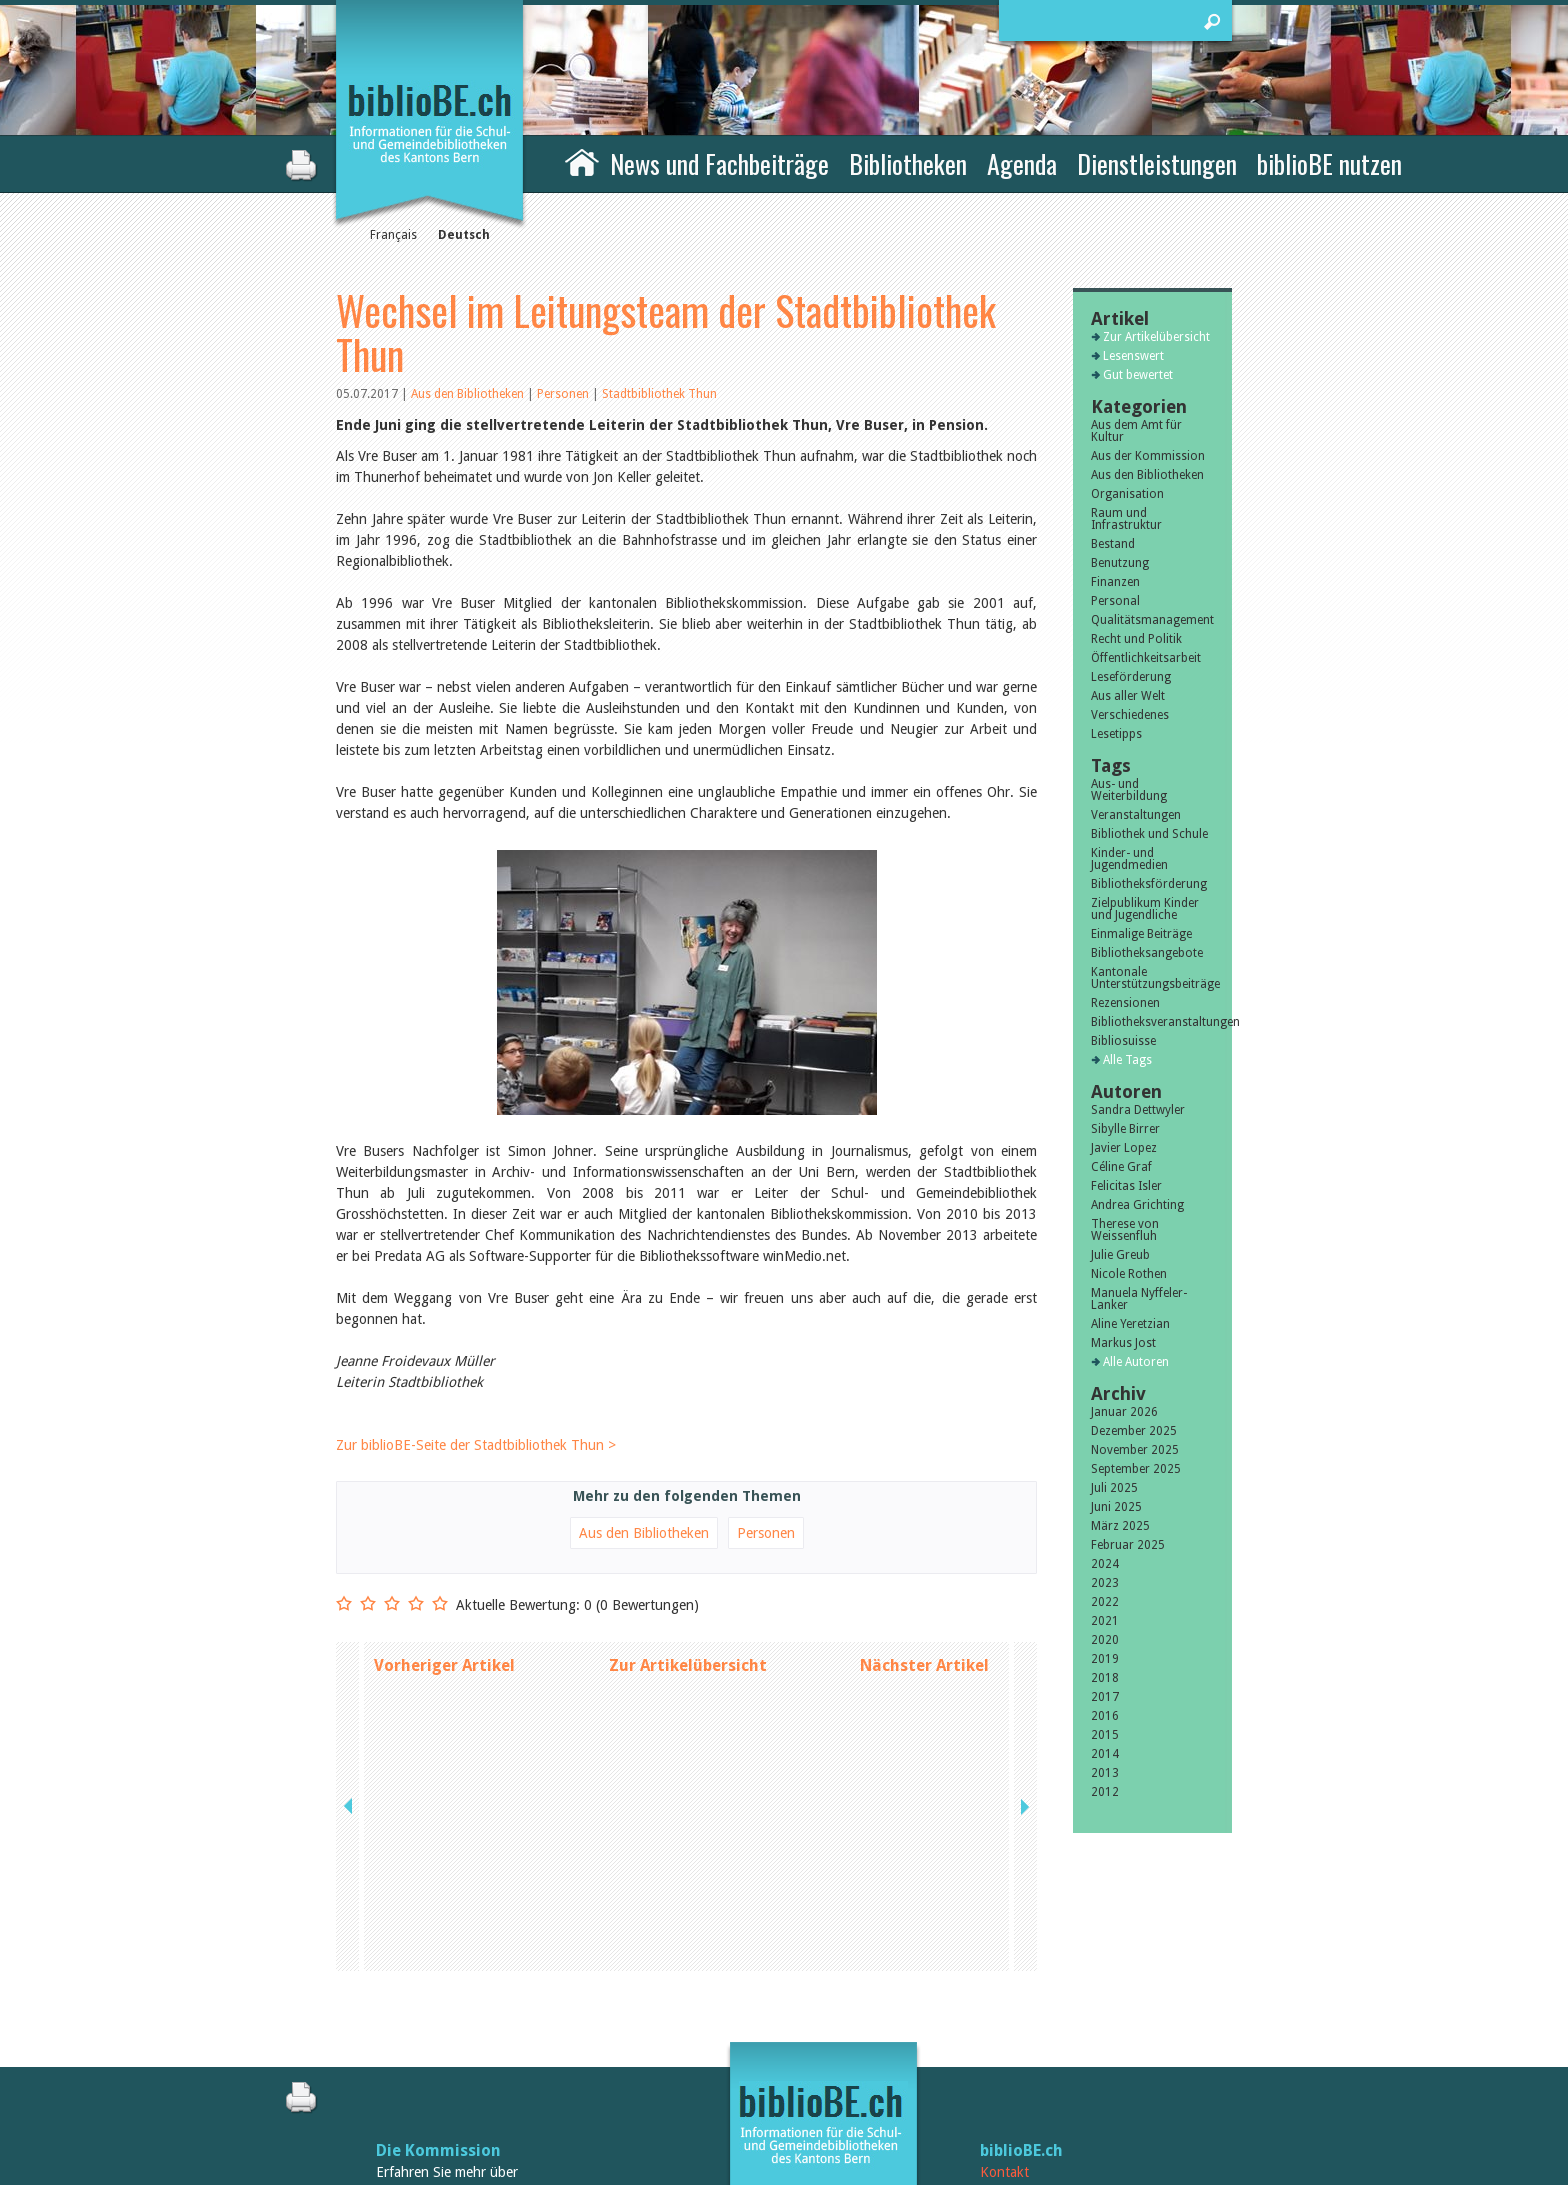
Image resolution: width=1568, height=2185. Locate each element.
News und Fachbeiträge (719, 163)
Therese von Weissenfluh (1125, 1230)
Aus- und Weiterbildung (1129, 790)
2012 (1105, 1792)
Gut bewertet (1138, 375)
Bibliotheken (908, 163)
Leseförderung (1131, 677)
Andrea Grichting (1137, 1205)
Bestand (1113, 544)
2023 (1105, 1583)
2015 (1105, 1735)
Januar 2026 (1124, 1412)
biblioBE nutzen (1329, 163)
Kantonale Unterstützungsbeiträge (1152, 978)
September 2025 (1136, 1469)
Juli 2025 (1114, 1488)
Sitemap (1004, 2076)
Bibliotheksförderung (1149, 884)
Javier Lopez (1124, 1148)
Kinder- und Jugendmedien (1129, 859)
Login (997, 2097)
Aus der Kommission (1148, 456)
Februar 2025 (1128, 1545)
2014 (1105, 1754)
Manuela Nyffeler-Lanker (1139, 1299)
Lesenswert (1133, 356)
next (1023, 1665)
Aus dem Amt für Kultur (1136, 431)
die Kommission (423, 2055)
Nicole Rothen (1129, 1274)
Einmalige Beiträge (1141, 934)
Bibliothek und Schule (1149, 834)
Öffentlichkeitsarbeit (1146, 658)
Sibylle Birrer (1125, 1129)
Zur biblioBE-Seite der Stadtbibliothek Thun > (476, 1445)
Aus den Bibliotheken (469, 394)
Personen (563, 394)
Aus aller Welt (1128, 696)
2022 (1105, 1602)
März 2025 (1120, 1526)
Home (582, 161)
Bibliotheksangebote (1147, 953)
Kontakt (1004, 2034)
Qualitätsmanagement (1152, 620)
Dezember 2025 (1134, 1431)
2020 (1105, 1640)
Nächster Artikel (924, 1665)
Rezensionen (1125, 1003)
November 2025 (1135, 1450)
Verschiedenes (1130, 715)
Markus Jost (1123, 1343)
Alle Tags (1127, 1060)
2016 (1105, 1716)
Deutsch (464, 235)
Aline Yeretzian (1130, 1324)
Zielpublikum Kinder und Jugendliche (1145, 909)
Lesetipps (1116, 734)
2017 (1105, 1697)
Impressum (1013, 2055)
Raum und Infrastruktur (1126, 519)
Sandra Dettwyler (1138, 1110)
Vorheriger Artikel (444, 1665)
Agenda (1022, 163)
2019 (1105, 1659)
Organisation (1127, 494)
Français (393, 235)
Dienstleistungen (1157, 163)
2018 (1105, 1678)
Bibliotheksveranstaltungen (1152, 1022)
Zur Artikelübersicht (688, 1665)
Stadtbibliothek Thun (659, 394)
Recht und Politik (1136, 639)
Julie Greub (1120, 1255)
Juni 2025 (1116, 1507)
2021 (1105, 1621)
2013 (1105, 1773)
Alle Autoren (1136, 1362)
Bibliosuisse (1123, 1041)
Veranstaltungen (1136, 815)
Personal (1115, 601)
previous (350, 1665)
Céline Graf (1121, 1167)
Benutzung (1120, 563)
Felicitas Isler (1126, 1186)
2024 (1105, 1564)
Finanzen (1115, 582)
